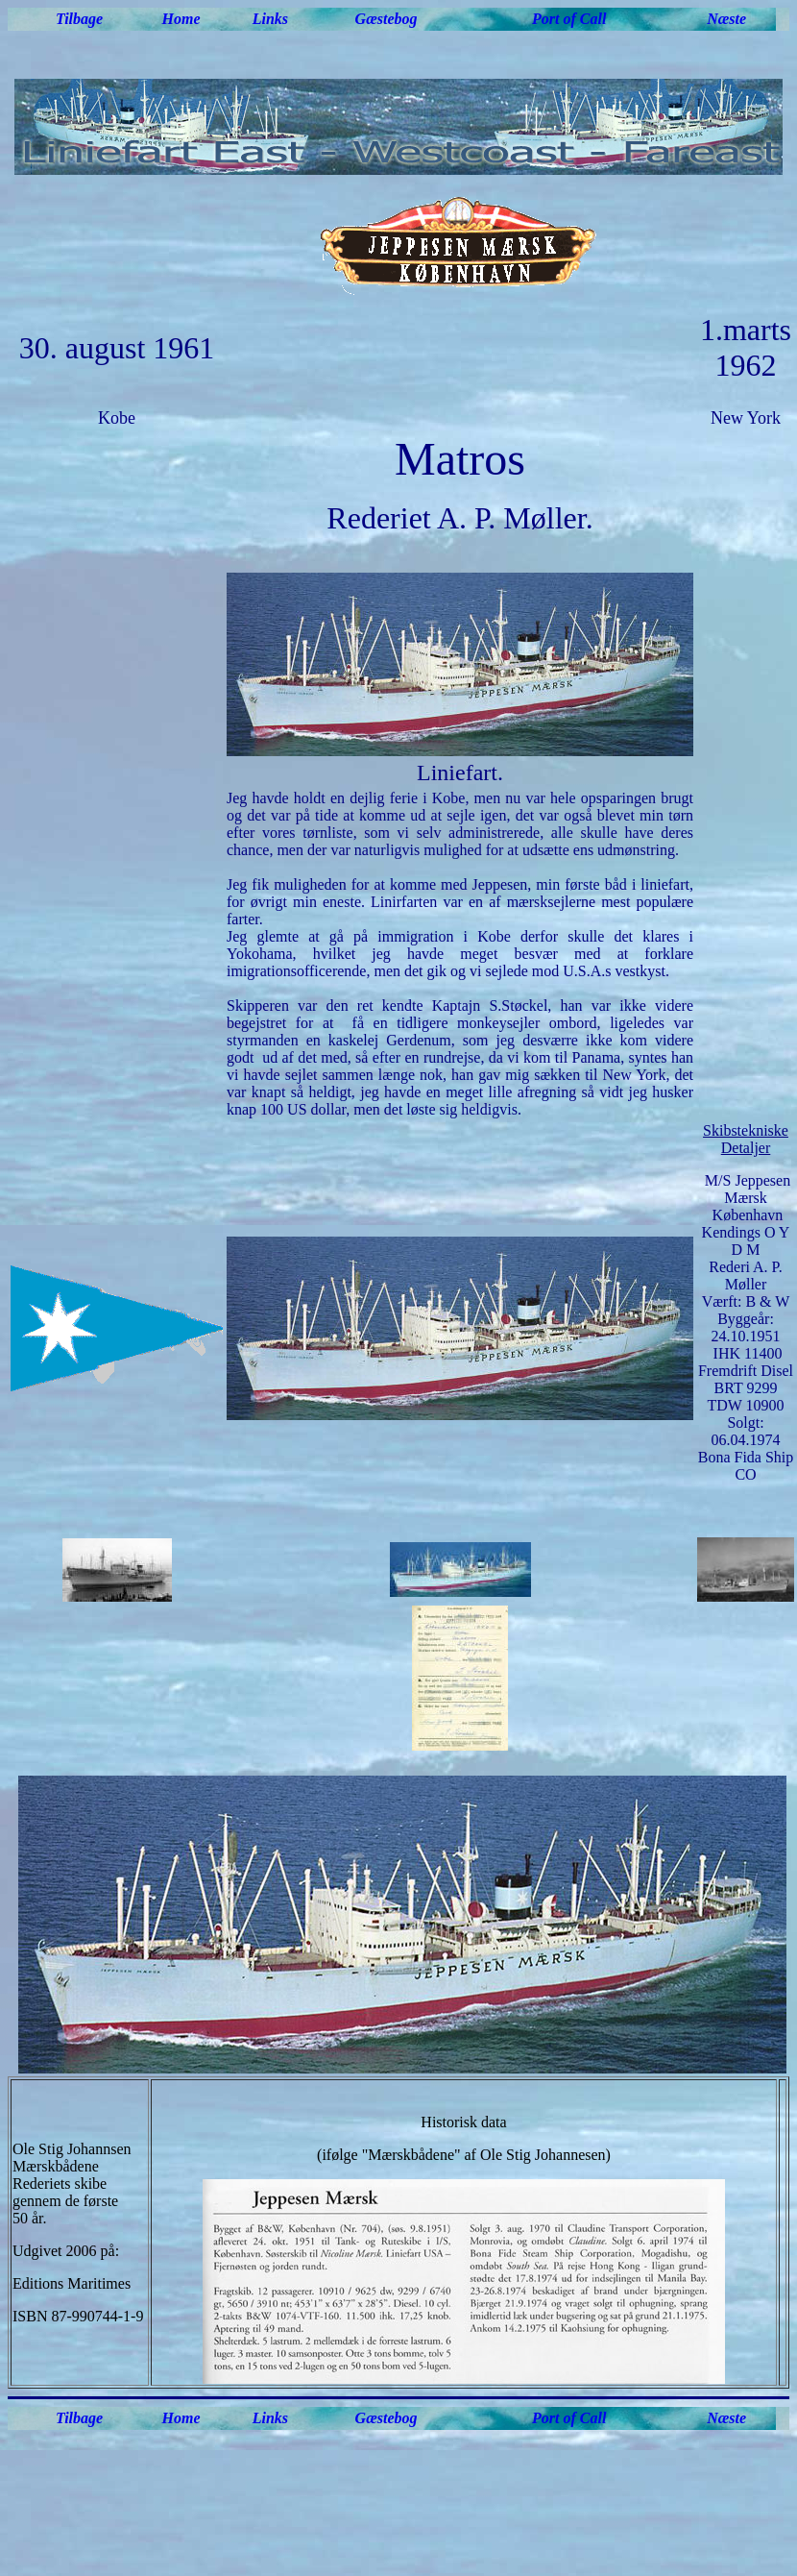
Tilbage (79, 19)
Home (181, 19)
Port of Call (569, 19)
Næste (726, 19)
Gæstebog (386, 19)
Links (270, 19)
